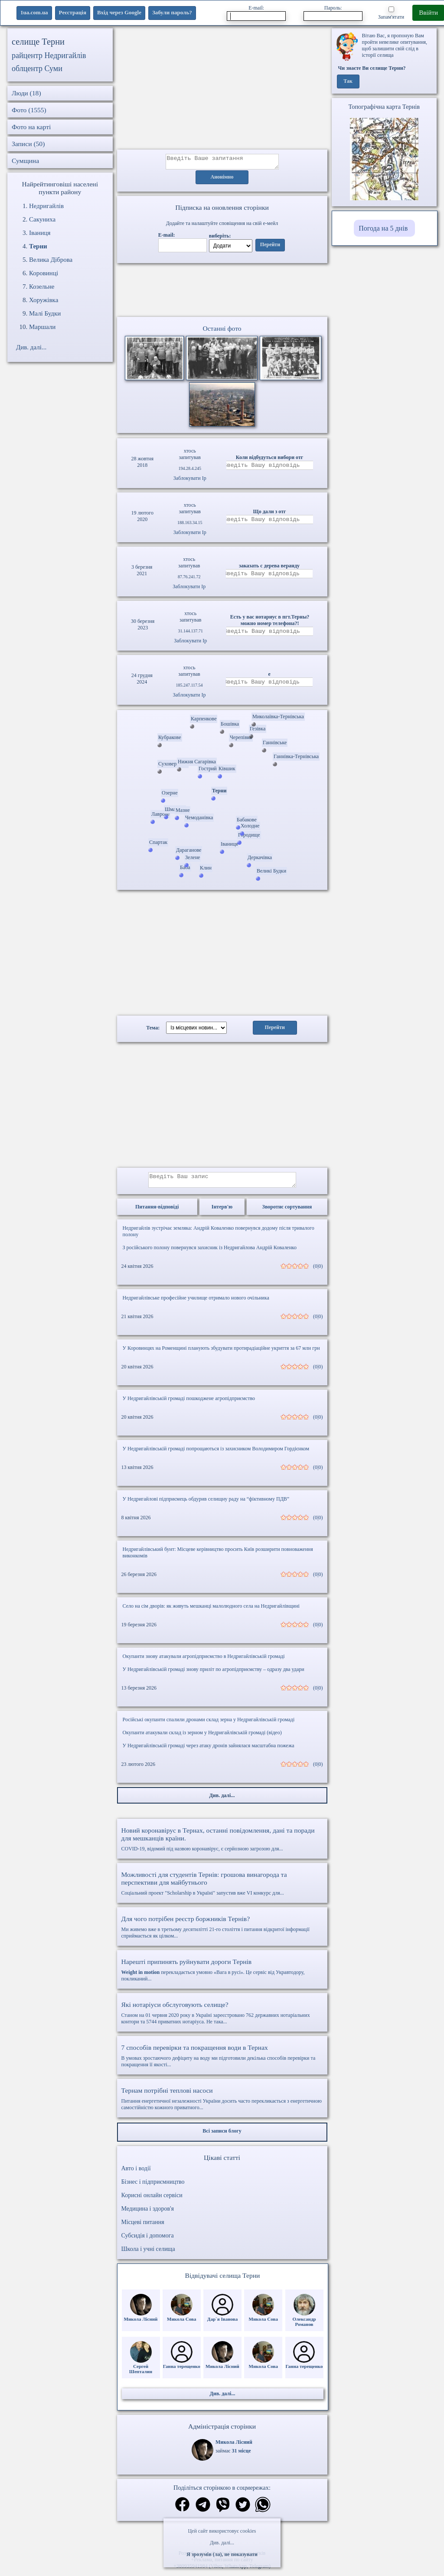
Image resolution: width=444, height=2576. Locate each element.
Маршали (42, 326)
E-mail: (256, 13)
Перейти (270, 247)
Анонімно (222, 179)
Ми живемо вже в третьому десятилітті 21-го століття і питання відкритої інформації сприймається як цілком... (222, 1932)
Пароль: (333, 13)
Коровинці (43, 273)
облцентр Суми (37, 68)
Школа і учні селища (148, 2254)
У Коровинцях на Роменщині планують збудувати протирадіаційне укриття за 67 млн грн (221, 1353)
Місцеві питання (142, 2227)
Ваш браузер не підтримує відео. (222, 291)
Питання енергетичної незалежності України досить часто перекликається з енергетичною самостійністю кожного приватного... (222, 2104)
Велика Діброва (50, 259)
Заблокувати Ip (189, 481)
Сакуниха (42, 219)
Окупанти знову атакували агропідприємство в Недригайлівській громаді (204, 1661)
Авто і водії (136, 2173)
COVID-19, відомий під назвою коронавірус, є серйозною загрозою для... (222, 1844)
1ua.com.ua (34, 12)
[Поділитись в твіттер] (243, 2511)
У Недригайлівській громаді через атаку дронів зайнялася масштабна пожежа (208, 1751)
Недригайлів (46, 205)
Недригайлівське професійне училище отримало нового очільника (196, 1303)
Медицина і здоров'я (147, 2214)
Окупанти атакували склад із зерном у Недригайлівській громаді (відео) (202, 1738)
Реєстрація (72, 12)
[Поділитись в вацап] (263, 2511)
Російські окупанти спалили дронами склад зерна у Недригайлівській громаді (209, 1725)
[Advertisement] (222, 89)
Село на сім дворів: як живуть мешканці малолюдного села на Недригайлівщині (211, 1611)
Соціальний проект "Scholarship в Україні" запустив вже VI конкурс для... (222, 1888)
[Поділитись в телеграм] (203, 2511)
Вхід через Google (119, 12)
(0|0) (318, 1271)
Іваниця (40, 232)
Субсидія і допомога (147, 2240)
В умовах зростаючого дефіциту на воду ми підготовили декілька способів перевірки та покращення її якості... (222, 2061)
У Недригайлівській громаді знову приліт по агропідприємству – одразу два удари (213, 1674)
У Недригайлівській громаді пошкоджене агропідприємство (189, 1403)
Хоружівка (43, 299)
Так (348, 81)
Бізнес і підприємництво (153, 2187)
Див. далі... (222, 2543)
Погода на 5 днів (383, 228)
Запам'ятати (391, 13)
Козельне (41, 286)
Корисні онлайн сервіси (152, 2200)
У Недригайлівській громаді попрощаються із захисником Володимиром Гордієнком (216, 1454)
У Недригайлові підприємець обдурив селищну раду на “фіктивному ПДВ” (206, 1504)
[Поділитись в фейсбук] (182, 2510)
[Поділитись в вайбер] (223, 2511)
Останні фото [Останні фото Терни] (221, 331)
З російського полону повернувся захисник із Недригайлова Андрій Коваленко (210, 1253)
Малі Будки (45, 313)
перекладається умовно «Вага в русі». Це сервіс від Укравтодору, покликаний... (222, 1975)
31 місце (241, 2456)
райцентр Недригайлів (49, 55)
